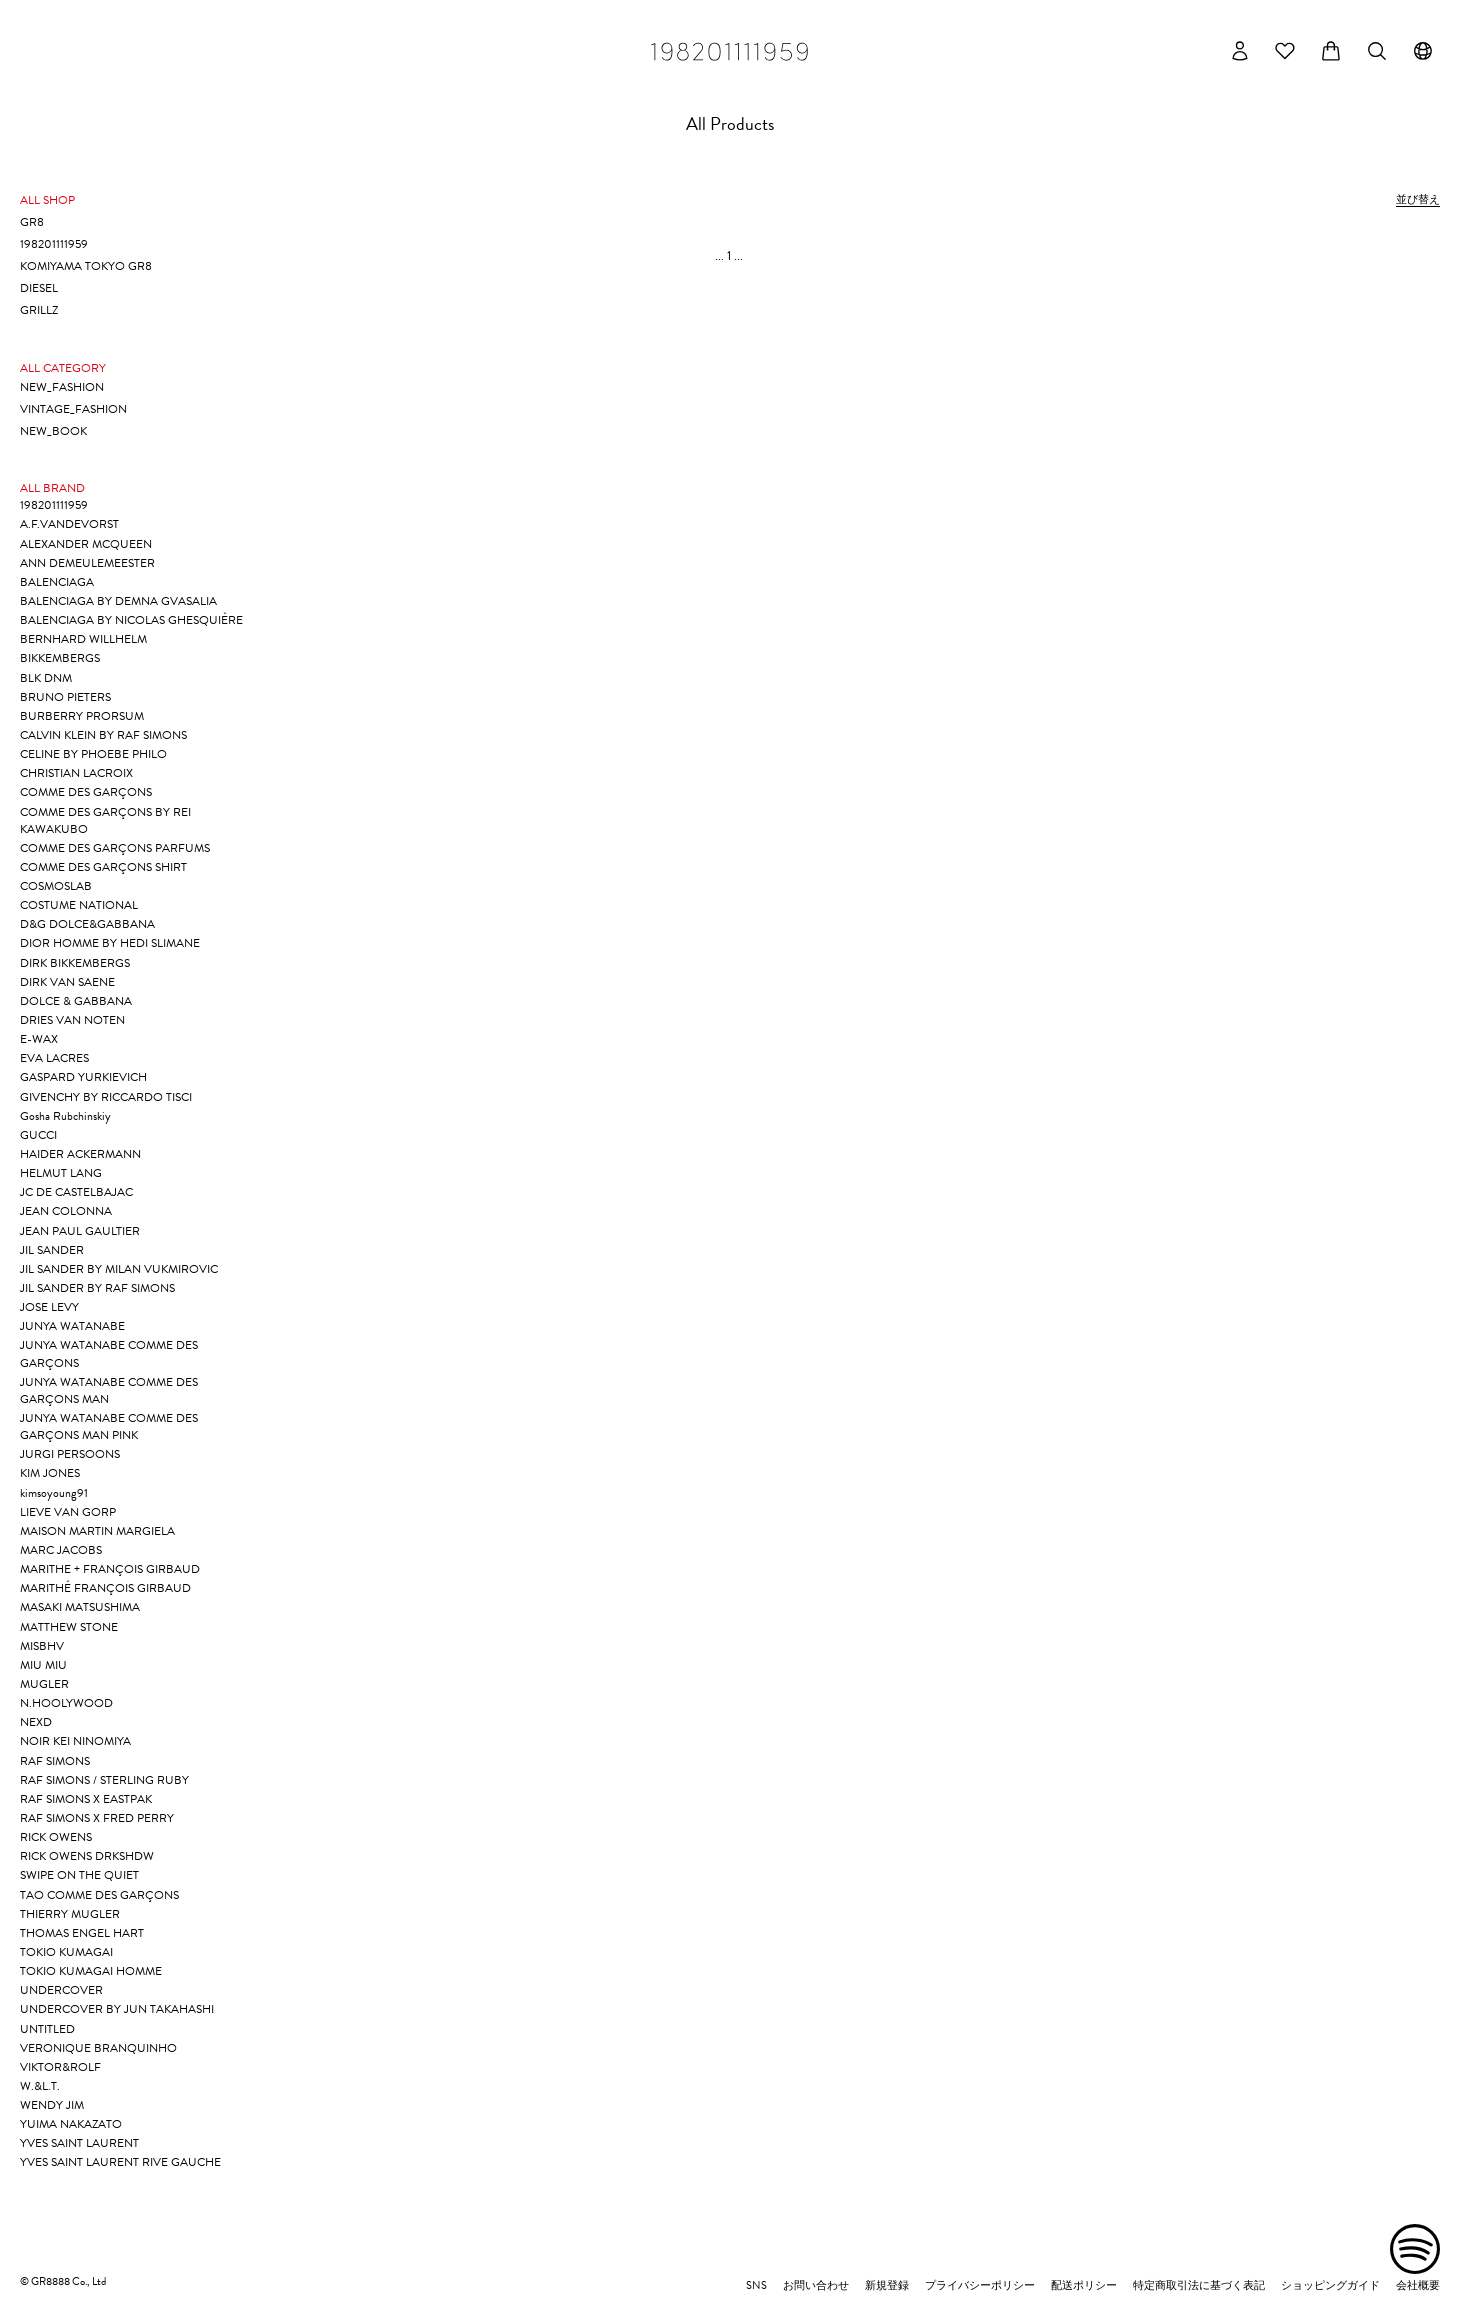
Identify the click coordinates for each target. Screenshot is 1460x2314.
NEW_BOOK (53, 431)
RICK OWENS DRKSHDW (87, 1856)
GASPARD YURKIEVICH (83, 1077)
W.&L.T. (40, 2086)
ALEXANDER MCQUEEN (86, 544)
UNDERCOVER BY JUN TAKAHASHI (117, 2009)
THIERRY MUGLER (70, 1914)
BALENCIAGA (57, 582)
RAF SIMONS (55, 1761)
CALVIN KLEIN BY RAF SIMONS (103, 735)
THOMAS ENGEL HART (82, 1933)
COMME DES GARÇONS (86, 792)
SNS (756, 2286)
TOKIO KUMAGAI (66, 1952)
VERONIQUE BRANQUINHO (98, 2048)
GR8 (32, 222)
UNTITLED (47, 2029)
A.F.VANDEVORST (69, 524)
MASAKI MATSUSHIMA (80, 1607)
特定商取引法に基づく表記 (1199, 2286)
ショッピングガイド (1330, 2286)
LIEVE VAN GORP (68, 1512)
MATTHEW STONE (69, 1627)
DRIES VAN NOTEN (72, 1020)
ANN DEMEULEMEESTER (87, 563)
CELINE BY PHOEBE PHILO (93, 754)
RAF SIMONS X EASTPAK (86, 1799)
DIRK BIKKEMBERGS (75, 963)
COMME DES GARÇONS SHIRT (103, 867)
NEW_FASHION (62, 387)
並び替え (1418, 200)
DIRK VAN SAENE (67, 982)
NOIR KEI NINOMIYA (75, 1741)
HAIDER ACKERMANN (80, 1154)
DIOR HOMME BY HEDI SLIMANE (110, 943)
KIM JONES (50, 1473)
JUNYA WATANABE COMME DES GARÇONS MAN (109, 1390)
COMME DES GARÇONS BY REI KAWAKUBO (105, 820)
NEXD (36, 1722)
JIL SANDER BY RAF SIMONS (97, 1288)
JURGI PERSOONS (70, 1454)
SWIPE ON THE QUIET (79, 1875)
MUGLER (44, 1684)
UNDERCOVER (61, 1990)
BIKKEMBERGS (60, 658)
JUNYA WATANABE (72, 1326)
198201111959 (54, 244)
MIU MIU (43, 1665)
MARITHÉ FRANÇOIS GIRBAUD (105, 1588)
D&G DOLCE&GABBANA (87, 924)
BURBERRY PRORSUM (82, 716)
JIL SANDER (52, 1250)
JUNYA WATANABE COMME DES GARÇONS (109, 1353)
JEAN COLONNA (66, 1211)
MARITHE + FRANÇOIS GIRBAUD (110, 1569)
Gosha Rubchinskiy (65, 1116)
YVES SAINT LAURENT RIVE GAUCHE (120, 2162)
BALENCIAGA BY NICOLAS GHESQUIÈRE (131, 620)
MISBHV (42, 1646)
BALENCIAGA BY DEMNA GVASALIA (118, 601)
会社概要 (1418, 2286)
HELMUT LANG (61, 1173)
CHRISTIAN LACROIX (76, 773)
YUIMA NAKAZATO (71, 2124)
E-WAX (39, 1039)
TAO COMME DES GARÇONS (99, 1895)
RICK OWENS (56, 1837)
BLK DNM (46, 678)
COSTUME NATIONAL (79, 905)
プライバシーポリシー (980, 2286)
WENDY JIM (52, 2105)
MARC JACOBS (61, 1550)
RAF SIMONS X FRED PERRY (97, 1818)
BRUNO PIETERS (65, 697)
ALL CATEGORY (63, 368)
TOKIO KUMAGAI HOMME (91, 1971)
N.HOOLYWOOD (66, 1703)
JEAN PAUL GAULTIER (80, 1231)
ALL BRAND (52, 488)
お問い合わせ (816, 2286)
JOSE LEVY (49, 1307)
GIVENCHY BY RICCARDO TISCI (106, 1097)
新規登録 (887, 2286)
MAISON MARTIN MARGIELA (97, 1531)
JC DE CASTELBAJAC (76, 1192)
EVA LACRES (54, 1058)
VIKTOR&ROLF (60, 2067)
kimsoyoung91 (54, 1493)
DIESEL (39, 288)
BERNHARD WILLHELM (83, 639)
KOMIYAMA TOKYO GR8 (86, 266)
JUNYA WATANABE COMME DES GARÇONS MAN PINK (109, 1426)
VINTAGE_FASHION (73, 409)
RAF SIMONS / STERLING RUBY (104, 1780)
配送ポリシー (1084, 2286)
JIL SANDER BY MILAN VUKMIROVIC (119, 1269)
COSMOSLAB (56, 886)
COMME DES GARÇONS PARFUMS (115, 848)
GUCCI (38, 1135)
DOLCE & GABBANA (76, 1001)
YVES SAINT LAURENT (79, 2143)
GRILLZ (39, 310)
